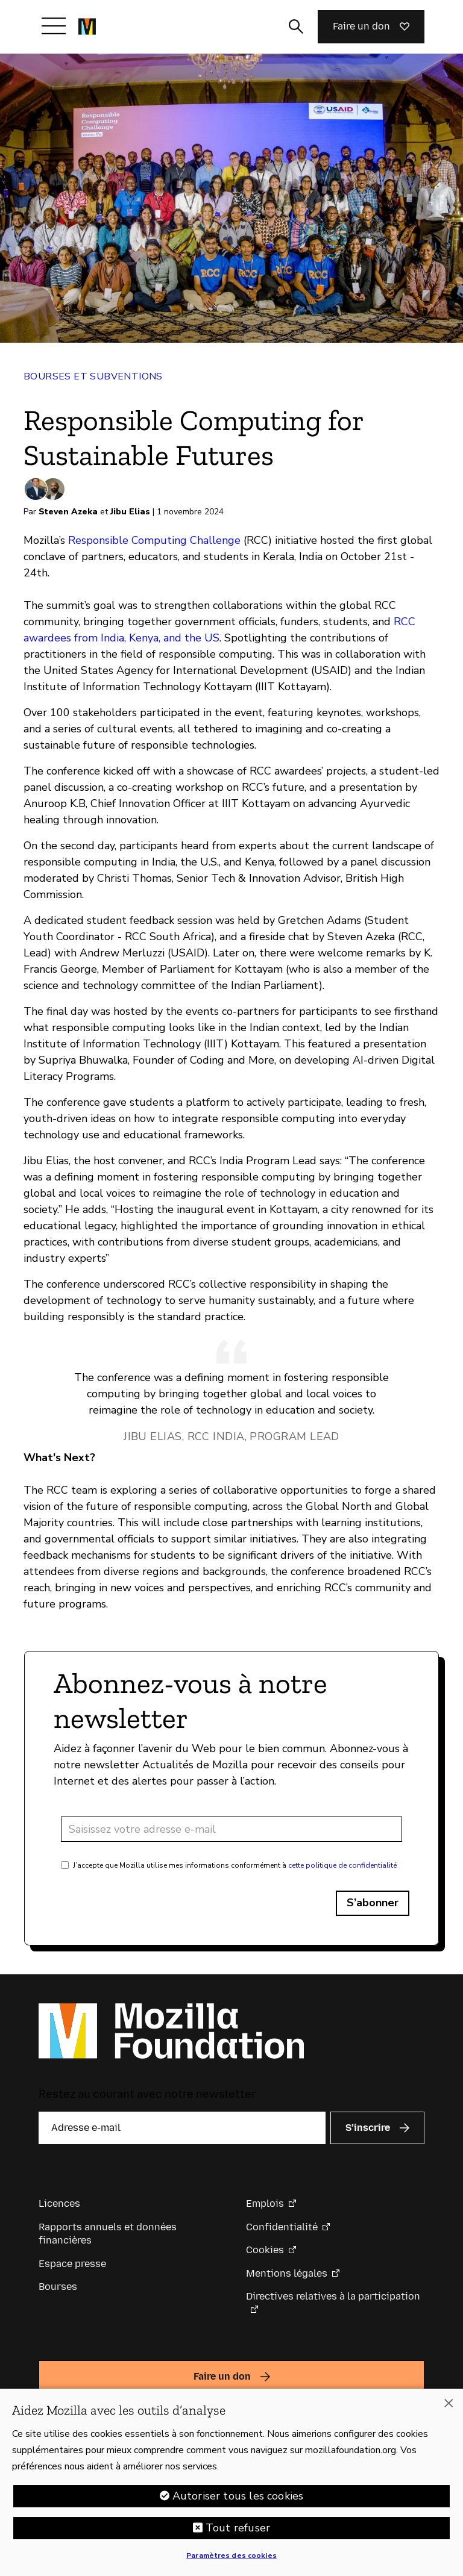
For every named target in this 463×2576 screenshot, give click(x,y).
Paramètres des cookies (231, 2558)
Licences (59, 2203)
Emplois (265, 2203)
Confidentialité (282, 2227)
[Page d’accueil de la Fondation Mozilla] (87, 26)
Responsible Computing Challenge (154, 540)
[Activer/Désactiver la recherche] (296, 26)
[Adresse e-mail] (231, 1829)
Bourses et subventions (93, 376)
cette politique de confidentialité (342, 1865)
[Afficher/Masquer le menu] (54, 26)
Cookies (265, 2250)
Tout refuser (238, 2530)
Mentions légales (286, 2273)
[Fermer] (448, 2406)
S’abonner (372, 1902)
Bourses (58, 2286)
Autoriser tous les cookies (238, 2498)
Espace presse (72, 2263)
